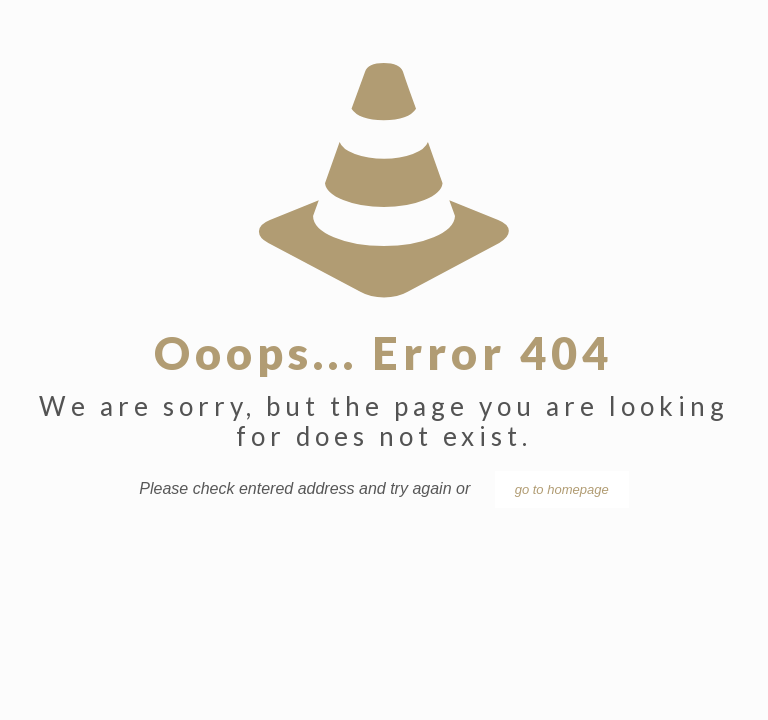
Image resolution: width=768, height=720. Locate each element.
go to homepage (562, 489)
